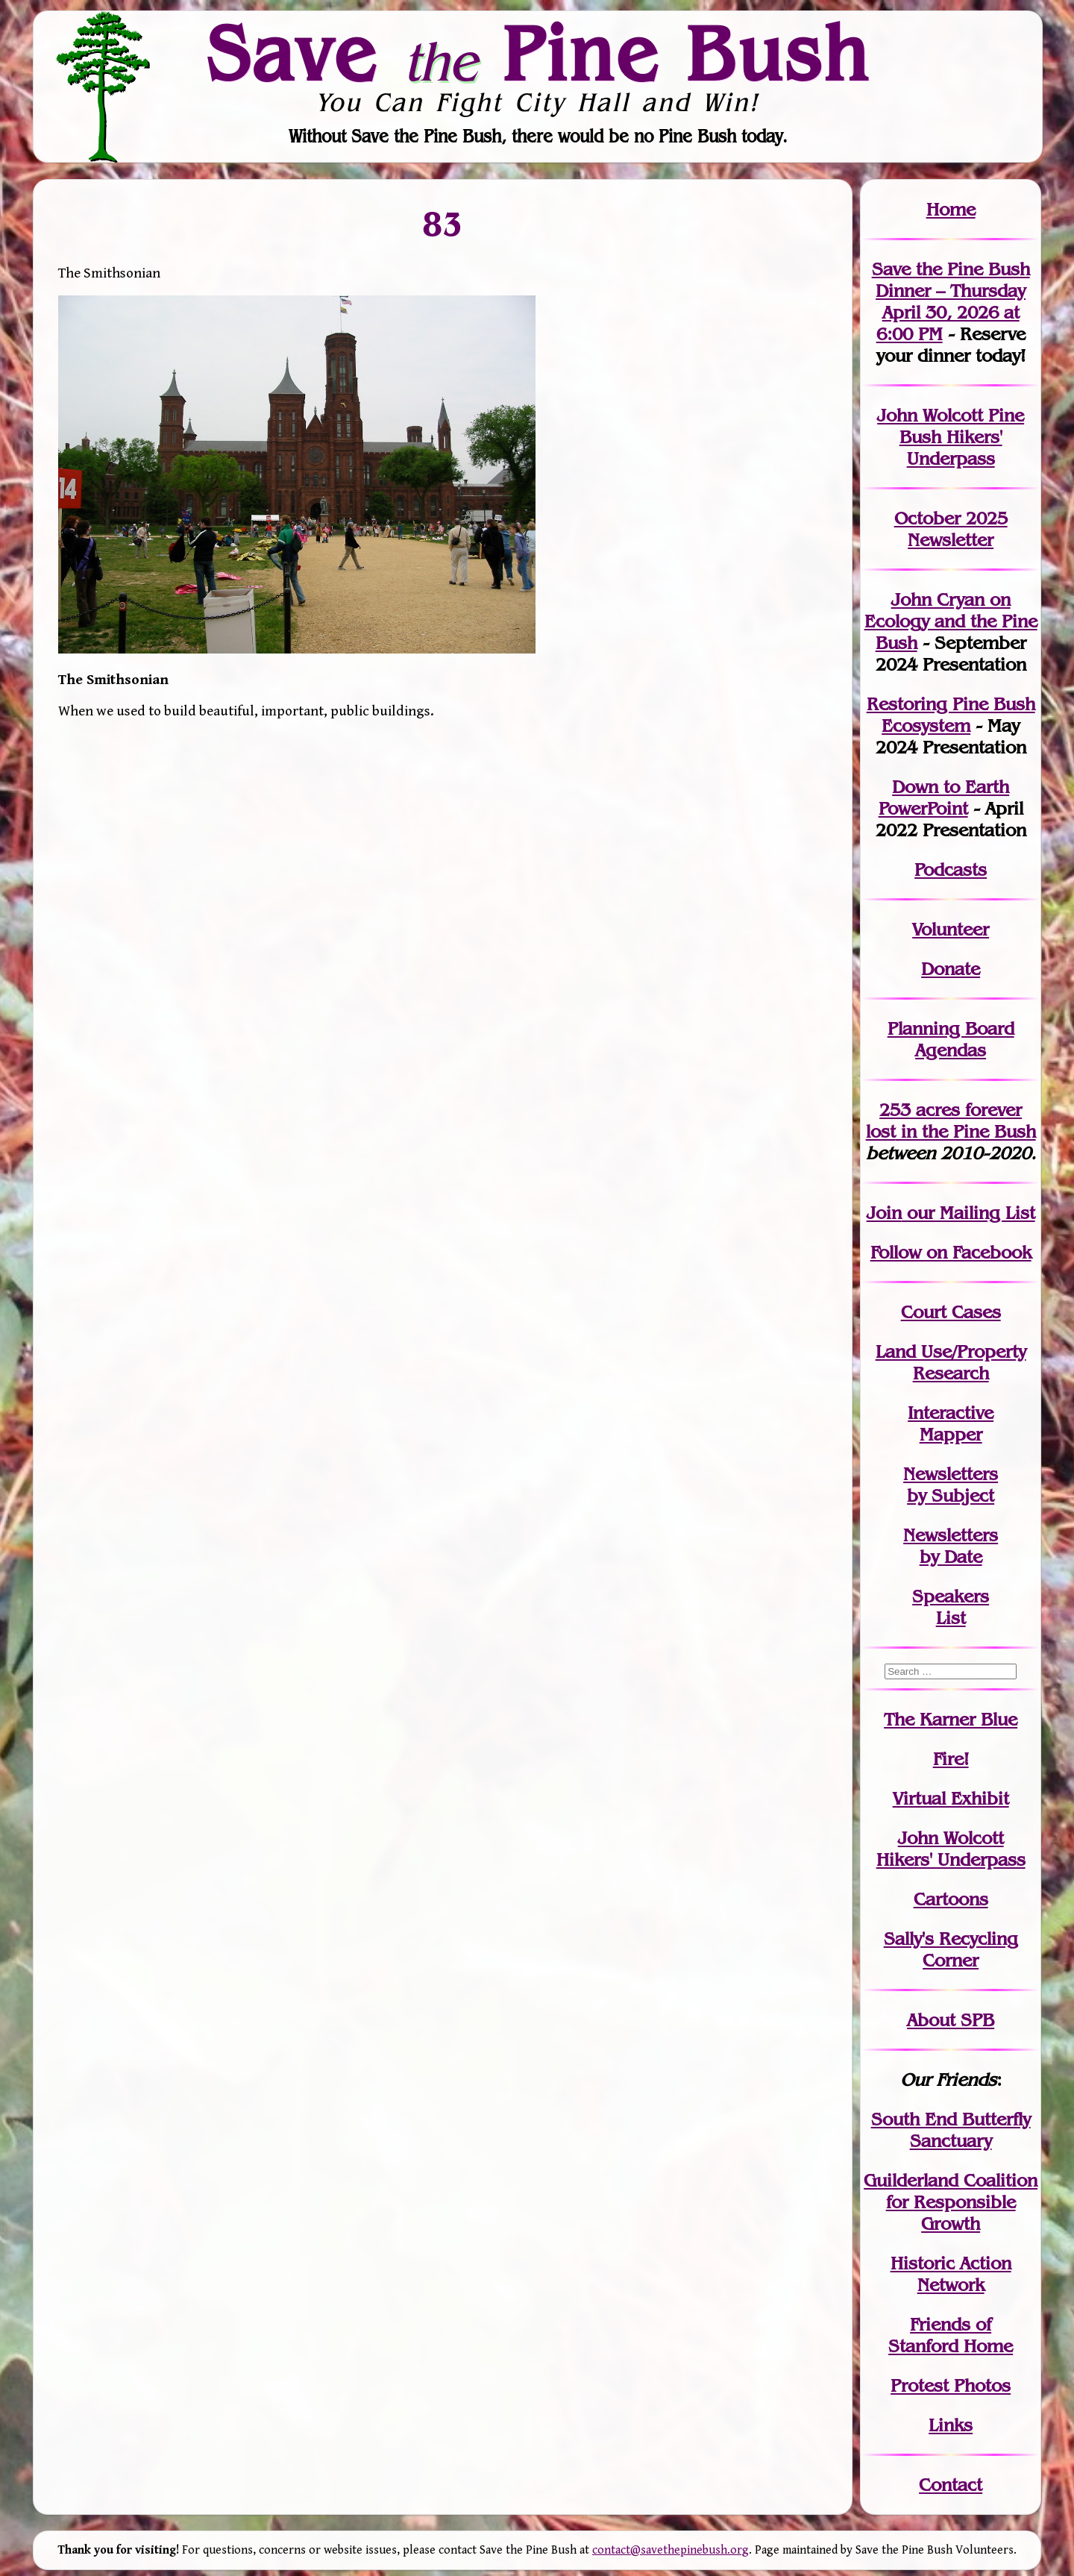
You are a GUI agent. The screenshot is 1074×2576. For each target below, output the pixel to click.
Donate (950, 969)
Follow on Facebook (950, 1252)
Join (884, 1212)
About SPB (950, 2020)
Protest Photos (951, 2385)
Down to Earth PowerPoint (944, 797)
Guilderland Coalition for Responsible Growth (950, 2201)
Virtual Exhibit (951, 1798)
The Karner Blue (950, 1719)
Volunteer (950, 929)
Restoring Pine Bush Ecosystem (951, 714)
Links (951, 2425)
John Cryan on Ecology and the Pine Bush (950, 621)
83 (442, 223)
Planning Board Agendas (951, 1039)
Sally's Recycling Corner (951, 1949)
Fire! (951, 1759)
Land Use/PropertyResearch (951, 1362)
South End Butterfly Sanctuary (951, 2130)
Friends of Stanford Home (950, 2335)
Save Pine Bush (537, 53)
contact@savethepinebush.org (670, 2550)
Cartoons (951, 1899)
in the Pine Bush (951, 1120)
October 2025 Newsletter (951, 529)
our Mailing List (968, 1212)
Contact (950, 2484)
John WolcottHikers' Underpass (951, 1848)
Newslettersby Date (950, 1545)
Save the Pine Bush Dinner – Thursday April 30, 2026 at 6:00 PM (951, 301)
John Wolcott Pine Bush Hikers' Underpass (950, 436)
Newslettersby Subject (950, 1484)
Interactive (950, 1412)
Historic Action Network (951, 2273)
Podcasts (950, 869)
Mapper (951, 1434)
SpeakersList (950, 1607)
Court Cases (951, 1312)
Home (951, 209)
